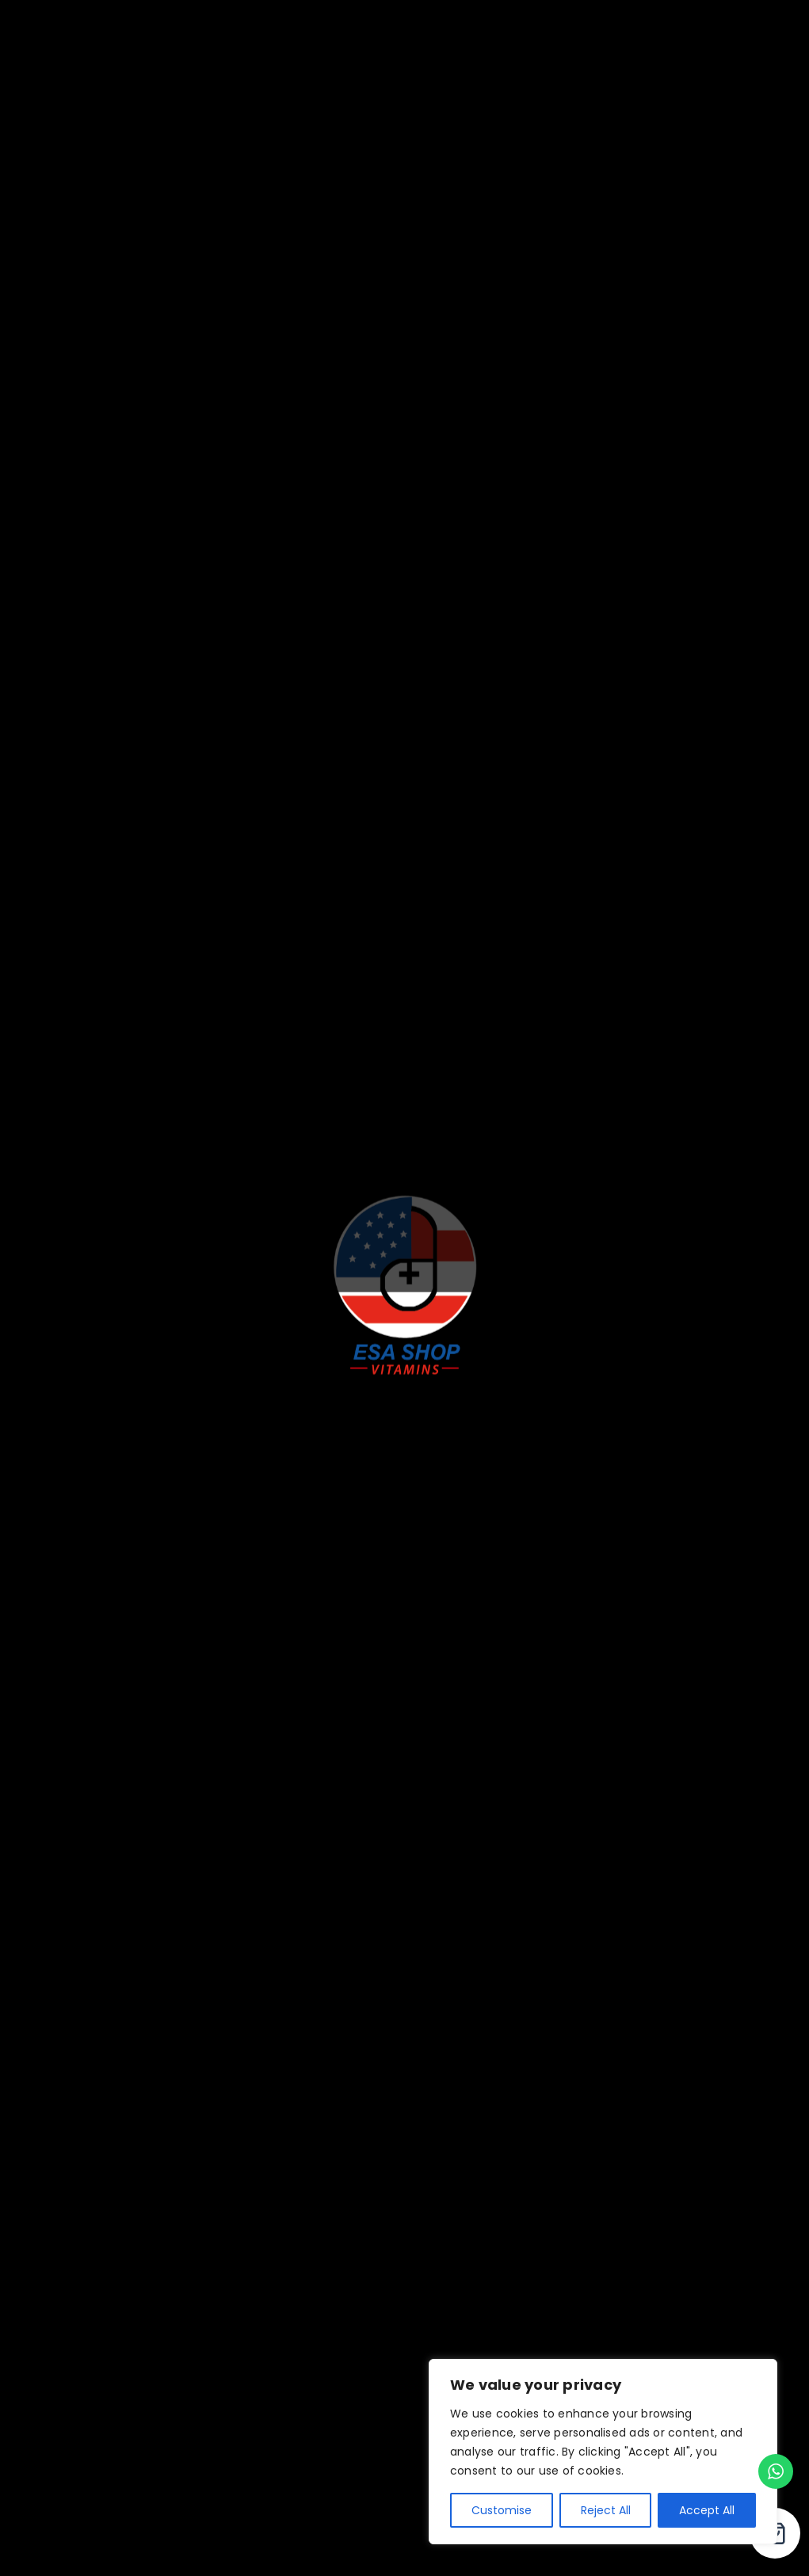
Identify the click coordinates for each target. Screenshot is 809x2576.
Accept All (707, 2510)
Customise (501, 2510)
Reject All (606, 2510)
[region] (603, 2451)
